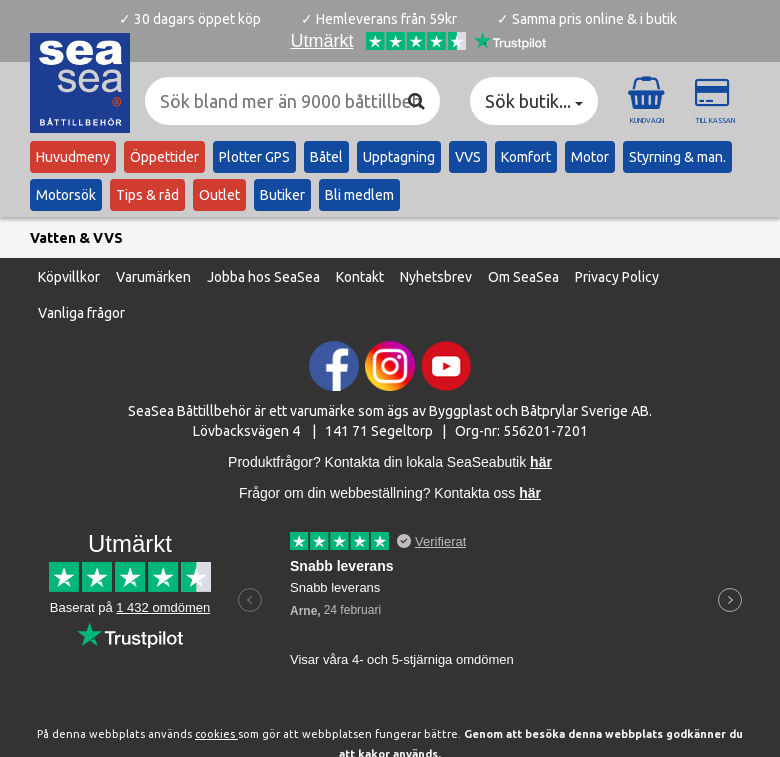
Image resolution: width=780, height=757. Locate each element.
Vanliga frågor (81, 313)
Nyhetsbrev (436, 277)
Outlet (219, 195)
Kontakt (360, 277)
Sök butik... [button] (534, 101)
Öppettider (164, 157)
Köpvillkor (69, 277)
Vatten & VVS (76, 238)
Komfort (526, 157)
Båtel (326, 157)
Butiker (282, 195)
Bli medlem (359, 195)
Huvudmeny (73, 157)
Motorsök (66, 195)
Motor (590, 157)
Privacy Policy (617, 277)
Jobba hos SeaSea (263, 277)
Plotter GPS (254, 157)
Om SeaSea (523, 277)
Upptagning (399, 157)
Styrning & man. (677, 157)
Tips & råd (147, 195)
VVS (468, 157)
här (530, 493)
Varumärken (153, 277)
